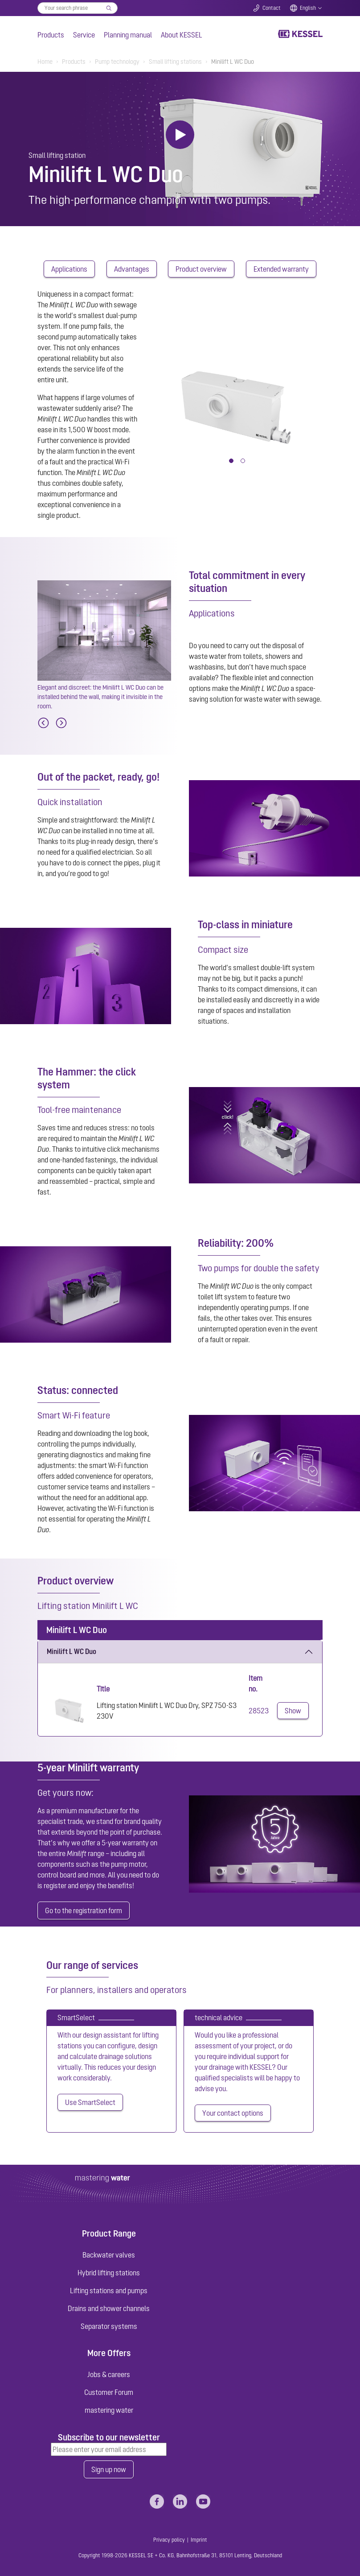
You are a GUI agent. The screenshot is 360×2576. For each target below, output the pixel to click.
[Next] (61, 723)
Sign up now (108, 2469)
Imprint (199, 2540)
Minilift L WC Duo (71, 1651)
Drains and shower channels (109, 2308)
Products (50, 35)
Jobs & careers (108, 2374)
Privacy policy (169, 2540)
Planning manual (128, 35)
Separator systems (109, 2326)
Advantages (131, 269)
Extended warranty (281, 269)
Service (84, 35)
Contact (271, 8)
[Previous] (43, 723)
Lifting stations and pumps (108, 2291)
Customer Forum (108, 2392)
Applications (69, 269)
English (308, 8)
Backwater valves (108, 2255)
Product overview (201, 269)
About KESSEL (181, 35)
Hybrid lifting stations (109, 2273)
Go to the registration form (83, 1910)
